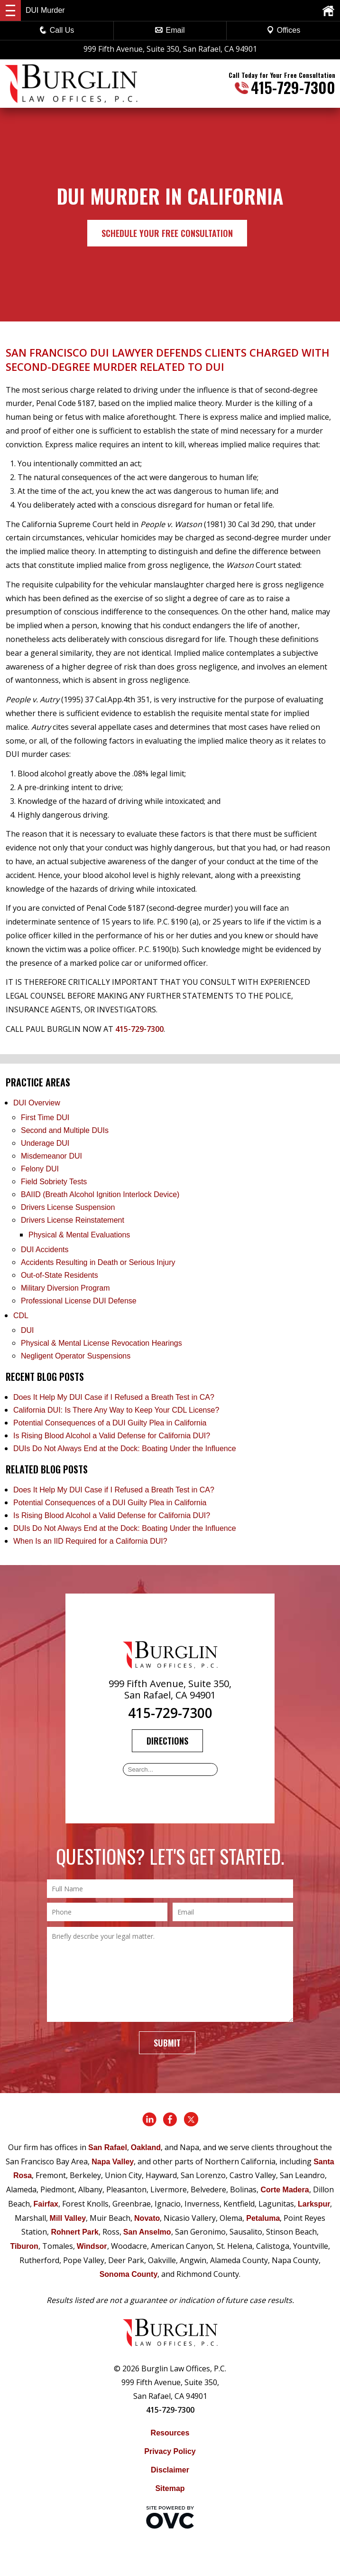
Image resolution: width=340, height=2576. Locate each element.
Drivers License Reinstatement (72, 1220)
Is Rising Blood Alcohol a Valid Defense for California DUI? (111, 1436)
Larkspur (314, 2204)
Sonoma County (129, 2274)
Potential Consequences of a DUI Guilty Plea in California (109, 1423)
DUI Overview (36, 1103)
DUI (27, 1330)
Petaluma (263, 2218)
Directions (167, 1741)
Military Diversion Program (65, 1288)
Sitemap (169, 2488)
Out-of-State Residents (59, 1275)
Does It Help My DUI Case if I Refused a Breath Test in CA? (113, 1397)
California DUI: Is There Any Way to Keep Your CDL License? (116, 1410)
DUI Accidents (44, 1250)
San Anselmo (147, 2232)
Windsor (92, 2246)
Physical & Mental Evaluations (79, 1235)
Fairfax (46, 2204)
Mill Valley (68, 2218)
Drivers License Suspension (69, 1207)
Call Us (56, 30)
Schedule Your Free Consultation (167, 233)
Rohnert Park (74, 2232)
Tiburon (24, 2246)
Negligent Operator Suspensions (75, 1356)
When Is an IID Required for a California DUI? (90, 1541)
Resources (170, 2433)
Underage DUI (45, 1143)
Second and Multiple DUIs (65, 1130)
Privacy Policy (170, 2451)
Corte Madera (284, 2190)
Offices (283, 30)
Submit (167, 2043)
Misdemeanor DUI (51, 1156)
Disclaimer (170, 2470)
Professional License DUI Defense (79, 1301)
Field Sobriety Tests (54, 1182)
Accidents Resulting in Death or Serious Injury (98, 1262)
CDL (20, 1316)
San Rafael (107, 2147)
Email (169, 30)
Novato (147, 2218)
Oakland (146, 2147)
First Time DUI (45, 1117)
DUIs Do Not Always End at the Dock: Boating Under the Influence (124, 1448)
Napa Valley (113, 2162)
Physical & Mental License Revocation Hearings (101, 1343)
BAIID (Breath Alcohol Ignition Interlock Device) (100, 1194)
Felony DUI (40, 1169)
